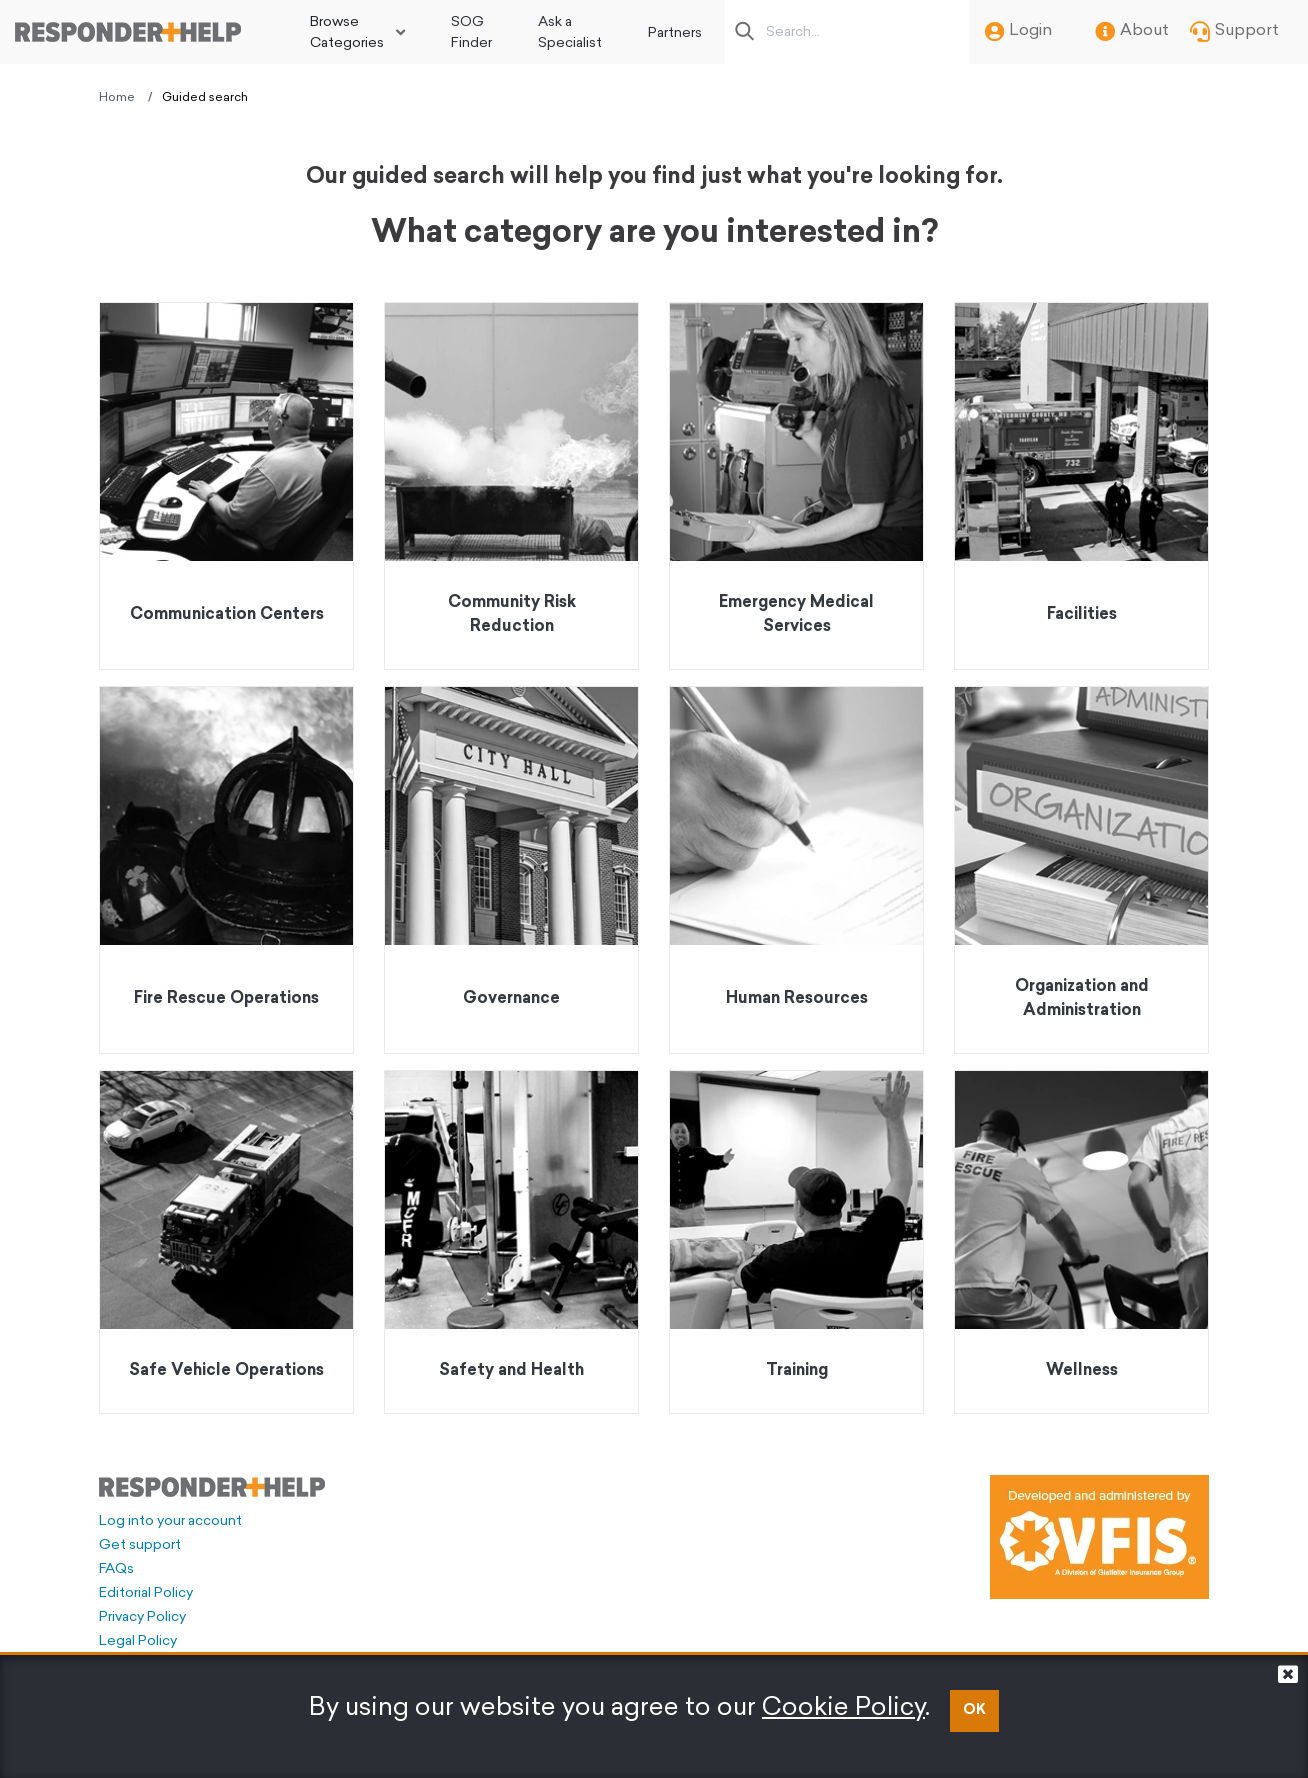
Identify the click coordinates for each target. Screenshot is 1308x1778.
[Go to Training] (796, 1242)
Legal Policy (138, 1641)
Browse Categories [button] (347, 33)
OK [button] (974, 1710)
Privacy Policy (142, 1617)
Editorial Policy (146, 1593)
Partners (675, 33)
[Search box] (853, 32)
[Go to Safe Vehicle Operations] (226, 1242)
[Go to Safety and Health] (511, 1242)
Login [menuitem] (1018, 32)
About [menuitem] (1132, 32)
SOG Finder (471, 33)
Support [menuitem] (1234, 32)
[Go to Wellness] (1081, 1242)
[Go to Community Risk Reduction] (511, 486)
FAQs (116, 1569)
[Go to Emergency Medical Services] (796, 486)
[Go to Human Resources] (796, 870)
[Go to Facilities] (1081, 486)
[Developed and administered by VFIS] (1099, 1537)
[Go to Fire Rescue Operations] (226, 870)
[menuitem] (357, 32)
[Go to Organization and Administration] (1081, 870)
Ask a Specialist (570, 33)
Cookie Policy (843, 1708)
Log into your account (170, 1521)
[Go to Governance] (511, 870)
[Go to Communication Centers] (226, 486)
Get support (140, 1545)
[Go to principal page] (128, 32)
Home (117, 98)
